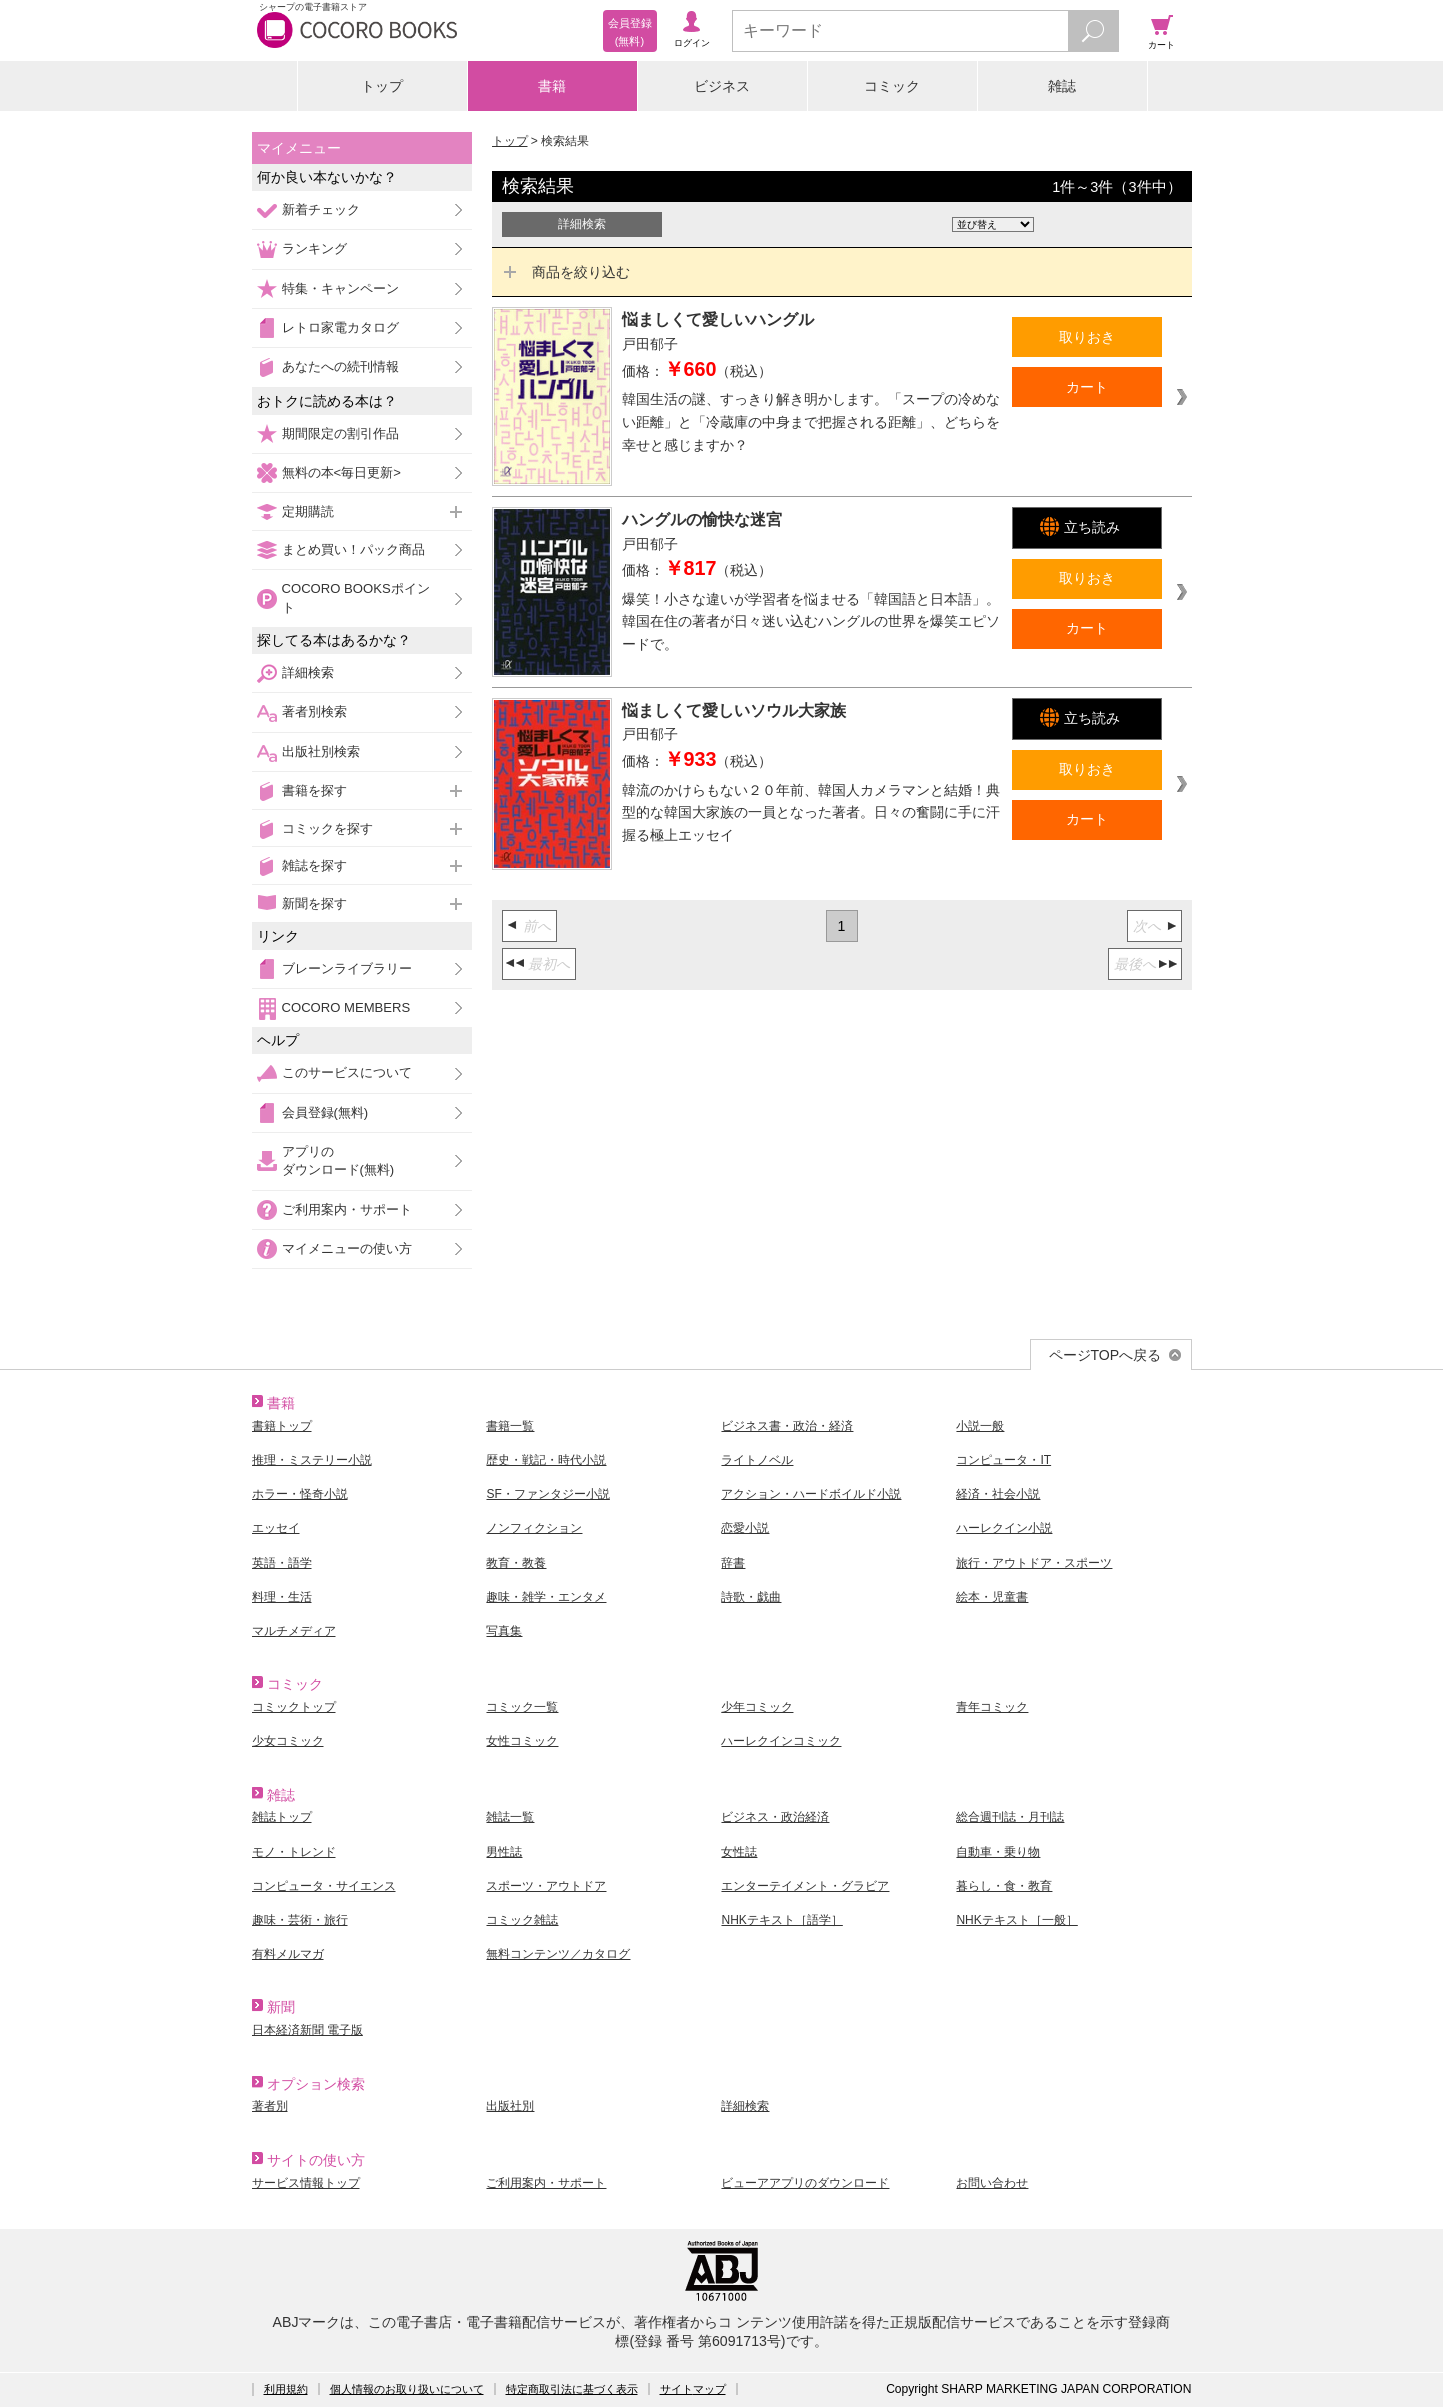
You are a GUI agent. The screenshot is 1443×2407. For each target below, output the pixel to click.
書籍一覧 (510, 1426)
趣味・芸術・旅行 (300, 1920)
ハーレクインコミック (781, 1741)
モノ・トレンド (294, 1852)
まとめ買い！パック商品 (353, 549)
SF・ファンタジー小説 (547, 1494)
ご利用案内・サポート (347, 1209)
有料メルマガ (288, 1954)
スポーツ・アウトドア (546, 1886)
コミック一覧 (522, 1707)
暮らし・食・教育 (1004, 1886)
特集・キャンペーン (340, 288)
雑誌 (1062, 86)
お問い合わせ (992, 2183)
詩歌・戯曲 (751, 1597)
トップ (382, 86)
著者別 (270, 2106)
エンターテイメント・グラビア (805, 1886)
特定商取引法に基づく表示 (572, 2389)
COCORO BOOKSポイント (356, 597)
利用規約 (286, 2389)
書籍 (552, 86)
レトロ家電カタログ (340, 327)
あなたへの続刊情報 (340, 366)
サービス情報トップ (306, 2183)
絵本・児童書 (992, 1597)
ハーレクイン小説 (1004, 1528)
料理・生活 (282, 1597)
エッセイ (276, 1528)
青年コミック (992, 1707)
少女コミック (288, 1741)
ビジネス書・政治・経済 (787, 1426)
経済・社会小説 (998, 1494)
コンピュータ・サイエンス (324, 1886)
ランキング (314, 248)
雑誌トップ (282, 1817)
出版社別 (510, 2106)
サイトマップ (693, 2389)
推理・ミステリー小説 (312, 1460)
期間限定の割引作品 (340, 433)
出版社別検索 (321, 751)
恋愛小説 (745, 1528)
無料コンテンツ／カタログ (558, 1954)
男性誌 (504, 1852)
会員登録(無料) (325, 1112)
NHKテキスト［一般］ (1016, 1920)
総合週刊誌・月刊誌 (1010, 1817)
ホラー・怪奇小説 (300, 1494)
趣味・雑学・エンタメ (546, 1597)
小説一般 (980, 1426)
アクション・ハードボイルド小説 (811, 1494)
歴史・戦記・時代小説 (546, 1460)
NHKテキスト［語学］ (781, 1920)
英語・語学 (282, 1563)
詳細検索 (308, 672)
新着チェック (321, 209)
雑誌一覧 (510, 1817)
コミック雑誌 (522, 1920)
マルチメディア (294, 1631)
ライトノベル (757, 1460)
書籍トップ (282, 1426)
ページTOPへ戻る (1105, 1355)
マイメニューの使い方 (347, 1248)
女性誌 (739, 1852)
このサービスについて (347, 1072)
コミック (892, 86)
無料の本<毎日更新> (341, 472)
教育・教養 (516, 1563)
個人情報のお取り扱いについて (407, 2389)
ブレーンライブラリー (347, 968)
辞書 (733, 1563)
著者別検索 (314, 711)
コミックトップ (294, 1707)
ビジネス (722, 86)
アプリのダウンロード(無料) (338, 1160)
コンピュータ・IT (1003, 1460)
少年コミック (757, 1707)
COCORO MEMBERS (346, 1007)
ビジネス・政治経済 (775, 1817)
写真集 (504, 1631)
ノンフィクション (534, 1528)
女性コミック (522, 1741)
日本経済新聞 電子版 (307, 2030)
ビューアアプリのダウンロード (805, 2183)
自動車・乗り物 (998, 1852)
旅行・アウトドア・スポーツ (1034, 1563)
